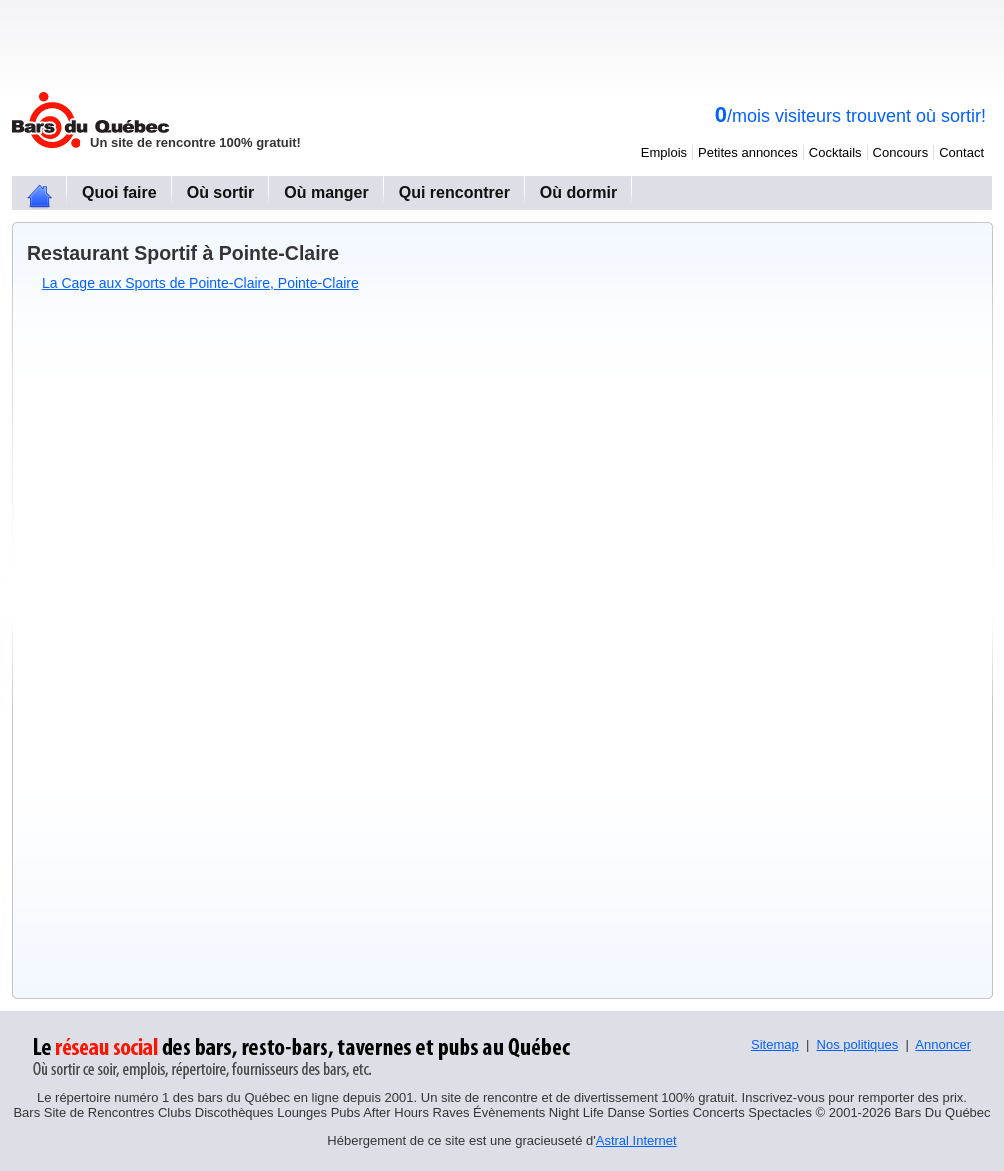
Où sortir (221, 192)
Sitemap (775, 1044)
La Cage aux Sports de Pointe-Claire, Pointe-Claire (200, 283)
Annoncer (943, 1044)
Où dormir (578, 192)
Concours (901, 152)
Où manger (326, 192)
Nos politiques (858, 1044)
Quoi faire (119, 192)
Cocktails (835, 152)
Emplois (664, 152)
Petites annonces (748, 152)
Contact (961, 152)
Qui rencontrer (454, 192)
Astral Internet (636, 1140)
